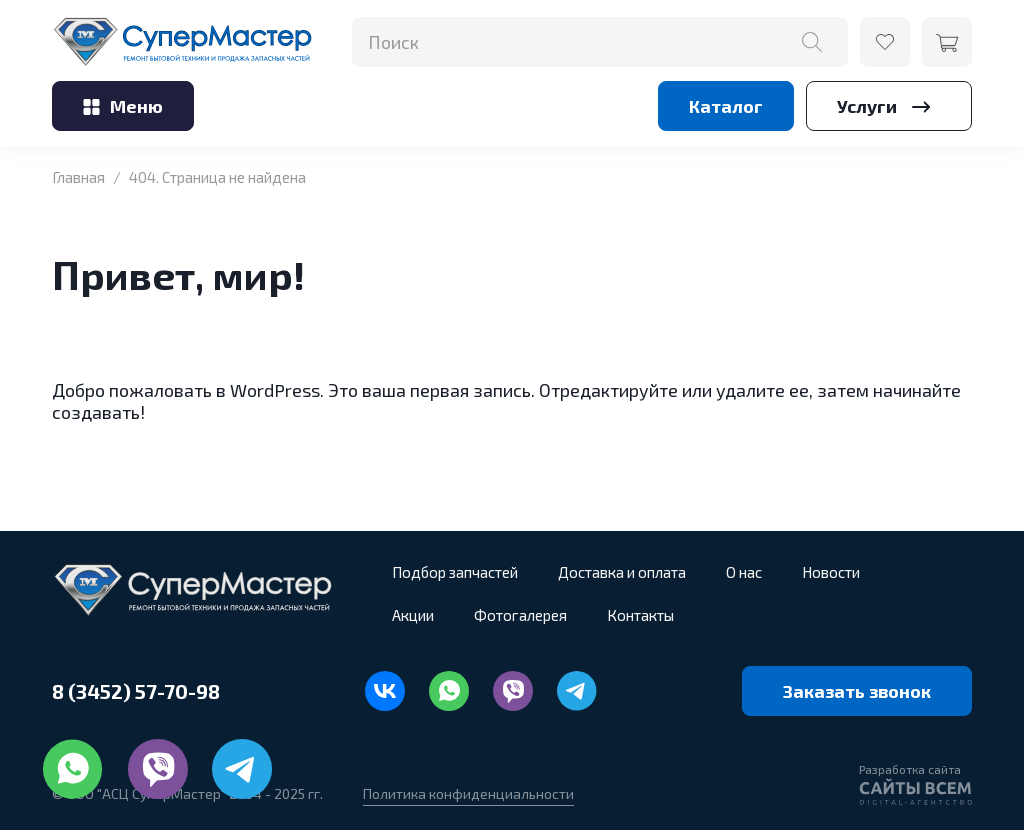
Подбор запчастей (455, 572)
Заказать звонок (857, 691)
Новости (831, 572)
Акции (413, 615)
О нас (744, 572)
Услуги (889, 106)
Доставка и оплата (622, 572)
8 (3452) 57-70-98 (136, 691)
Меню (123, 106)
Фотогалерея (520, 615)
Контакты (640, 615)
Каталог (726, 106)
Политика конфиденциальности (468, 793)
